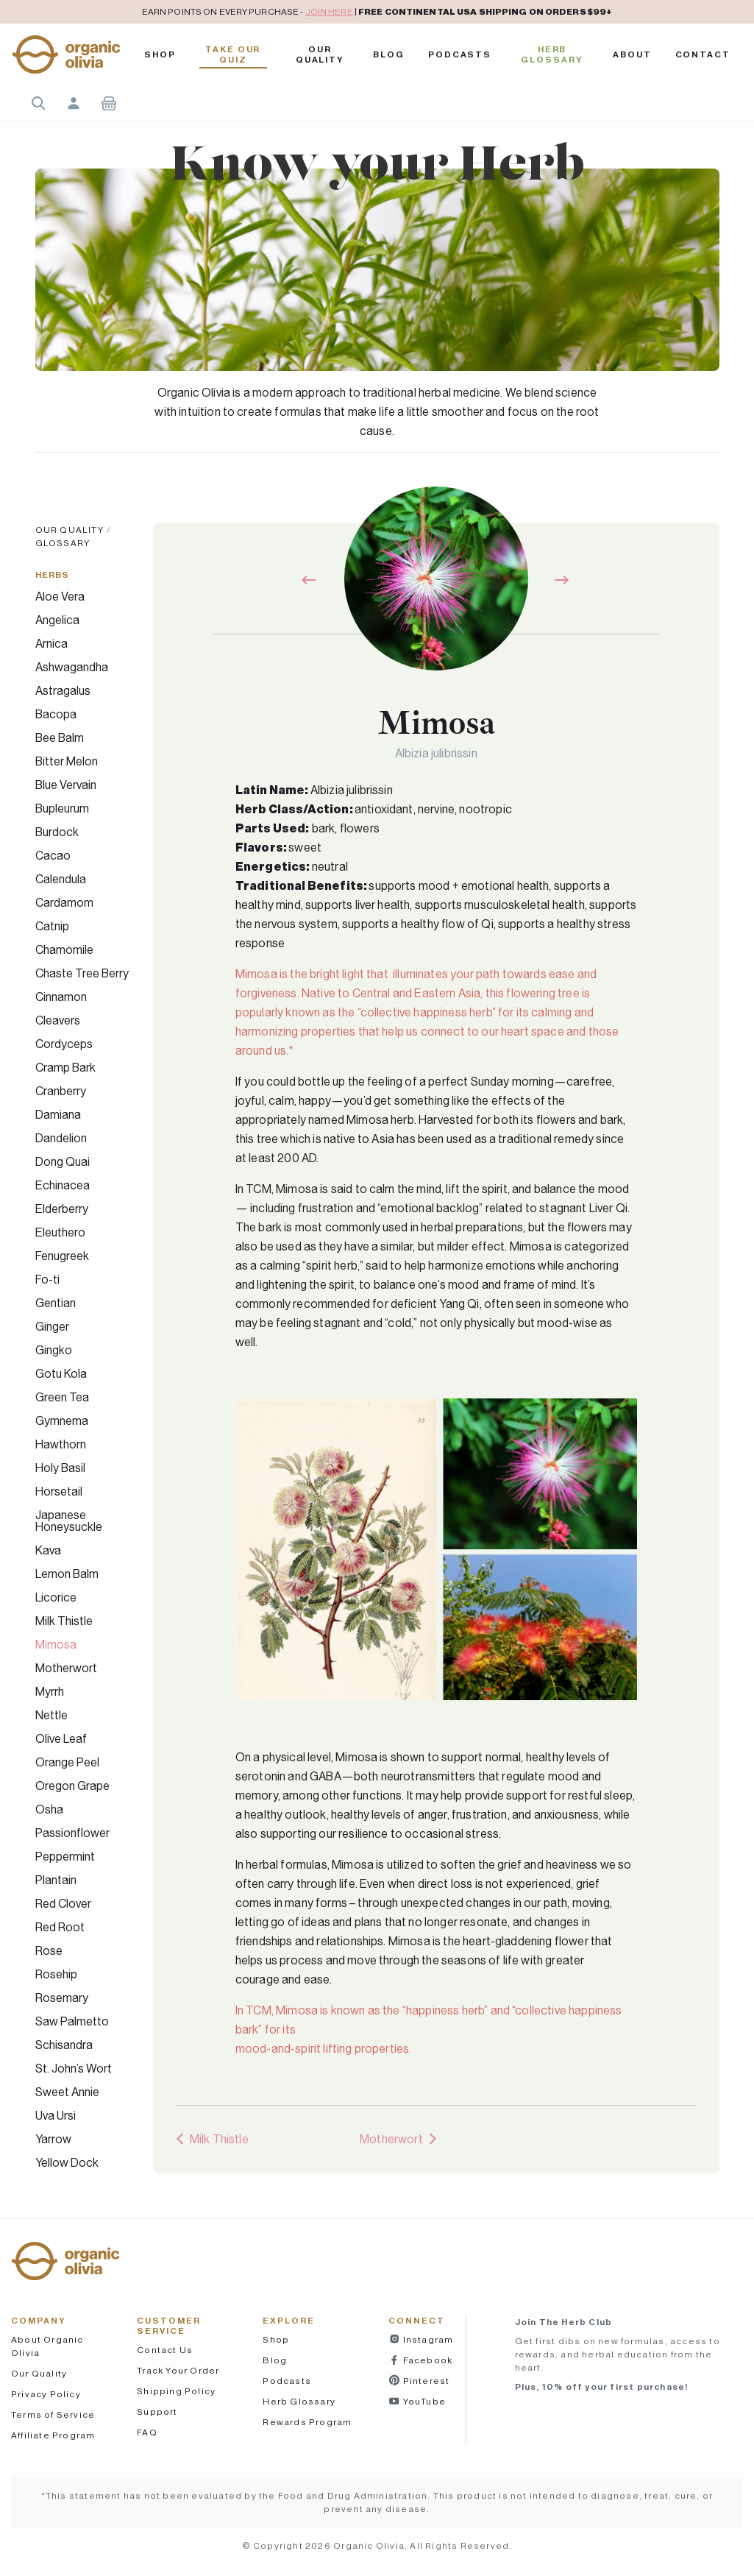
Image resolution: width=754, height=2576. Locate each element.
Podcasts (287, 2380)
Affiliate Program (53, 2435)
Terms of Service (53, 2414)
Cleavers (57, 1020)
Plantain (56, 1879)
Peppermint (65, 1856)
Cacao (53, 855)
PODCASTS (459, 54)
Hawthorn (60, 1444)
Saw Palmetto (72, 2021)
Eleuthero (60, 1232)
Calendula (60, 878)
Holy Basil (60, 1467)
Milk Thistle (64, 1620)
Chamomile (64, 949)
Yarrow (53, 2138)
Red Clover (63, 1903)
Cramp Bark (65, 1067)
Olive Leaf (61, 1738)
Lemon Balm (67, 1573)
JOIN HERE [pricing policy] (329, 11)
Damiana (58, 1114)
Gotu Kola (61, 1373)
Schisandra (64, 2044)
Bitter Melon (66, 761)
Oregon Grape (72, 1785)
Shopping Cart (109, 103)
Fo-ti (47, 1279)
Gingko (53, 1349)
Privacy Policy (46, 2393)
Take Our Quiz (232, 54)
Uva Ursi (55, 2115)
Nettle (51, 1715)
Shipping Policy (176, 2390)
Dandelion (61, 1137)
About (632, 54)
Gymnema (61, 1420)
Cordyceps (64, 1043)
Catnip (52, 926)
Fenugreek (62, 1255)
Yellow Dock (67, 2162)
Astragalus (62, 690)
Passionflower (72, 1832)
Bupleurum (62, 808)
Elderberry (61, 1208)
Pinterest (424, 2380)
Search (38, 103)
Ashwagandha (71, 666)
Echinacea (62, 1185)
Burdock (57, 831)
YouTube (423, 2401)
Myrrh (49, 1691)
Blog (389, 54)
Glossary (62, 542)
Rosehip (56, 1974)
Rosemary (61, 1997)
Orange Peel (67, 1762)
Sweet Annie (67, 2091)
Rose (49, 1950)
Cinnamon (61, 996)
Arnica (51, 643)
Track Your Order (178, 2370)
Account (73, 103)
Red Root (60, 1926)
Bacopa (56, 714)
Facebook (426, 2360)
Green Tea (62, 1397)
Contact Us (165, 2349)
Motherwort (66, 1667)
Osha (49, 1809)
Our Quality (320, 54)
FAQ (147, 2432)
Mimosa (56, 1644)
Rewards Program (307, 2421)
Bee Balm (59, 737)
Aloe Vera (60, 596)
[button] (66, 54)
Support (157, 2411)
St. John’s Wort (73, 2068)
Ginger (52, 1326)
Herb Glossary (552, 54)
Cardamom (64, 902)
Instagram (426, 2339)
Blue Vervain (65, 784)
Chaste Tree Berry (82, 973)
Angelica (57, 619)
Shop (160, 54)
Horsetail (58, 1491)
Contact (702, 54)
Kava (48, 1550)
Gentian (55, 1302)
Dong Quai (62, 1161)
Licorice (56, 1597)
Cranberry (60, 1090)
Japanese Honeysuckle (68, 1520)
